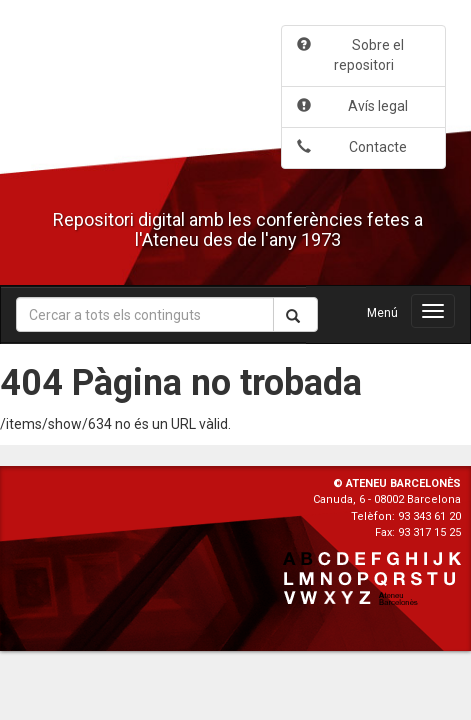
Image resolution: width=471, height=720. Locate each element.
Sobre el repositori (350, 55)
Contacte (352, 147)
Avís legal (352, 106)
